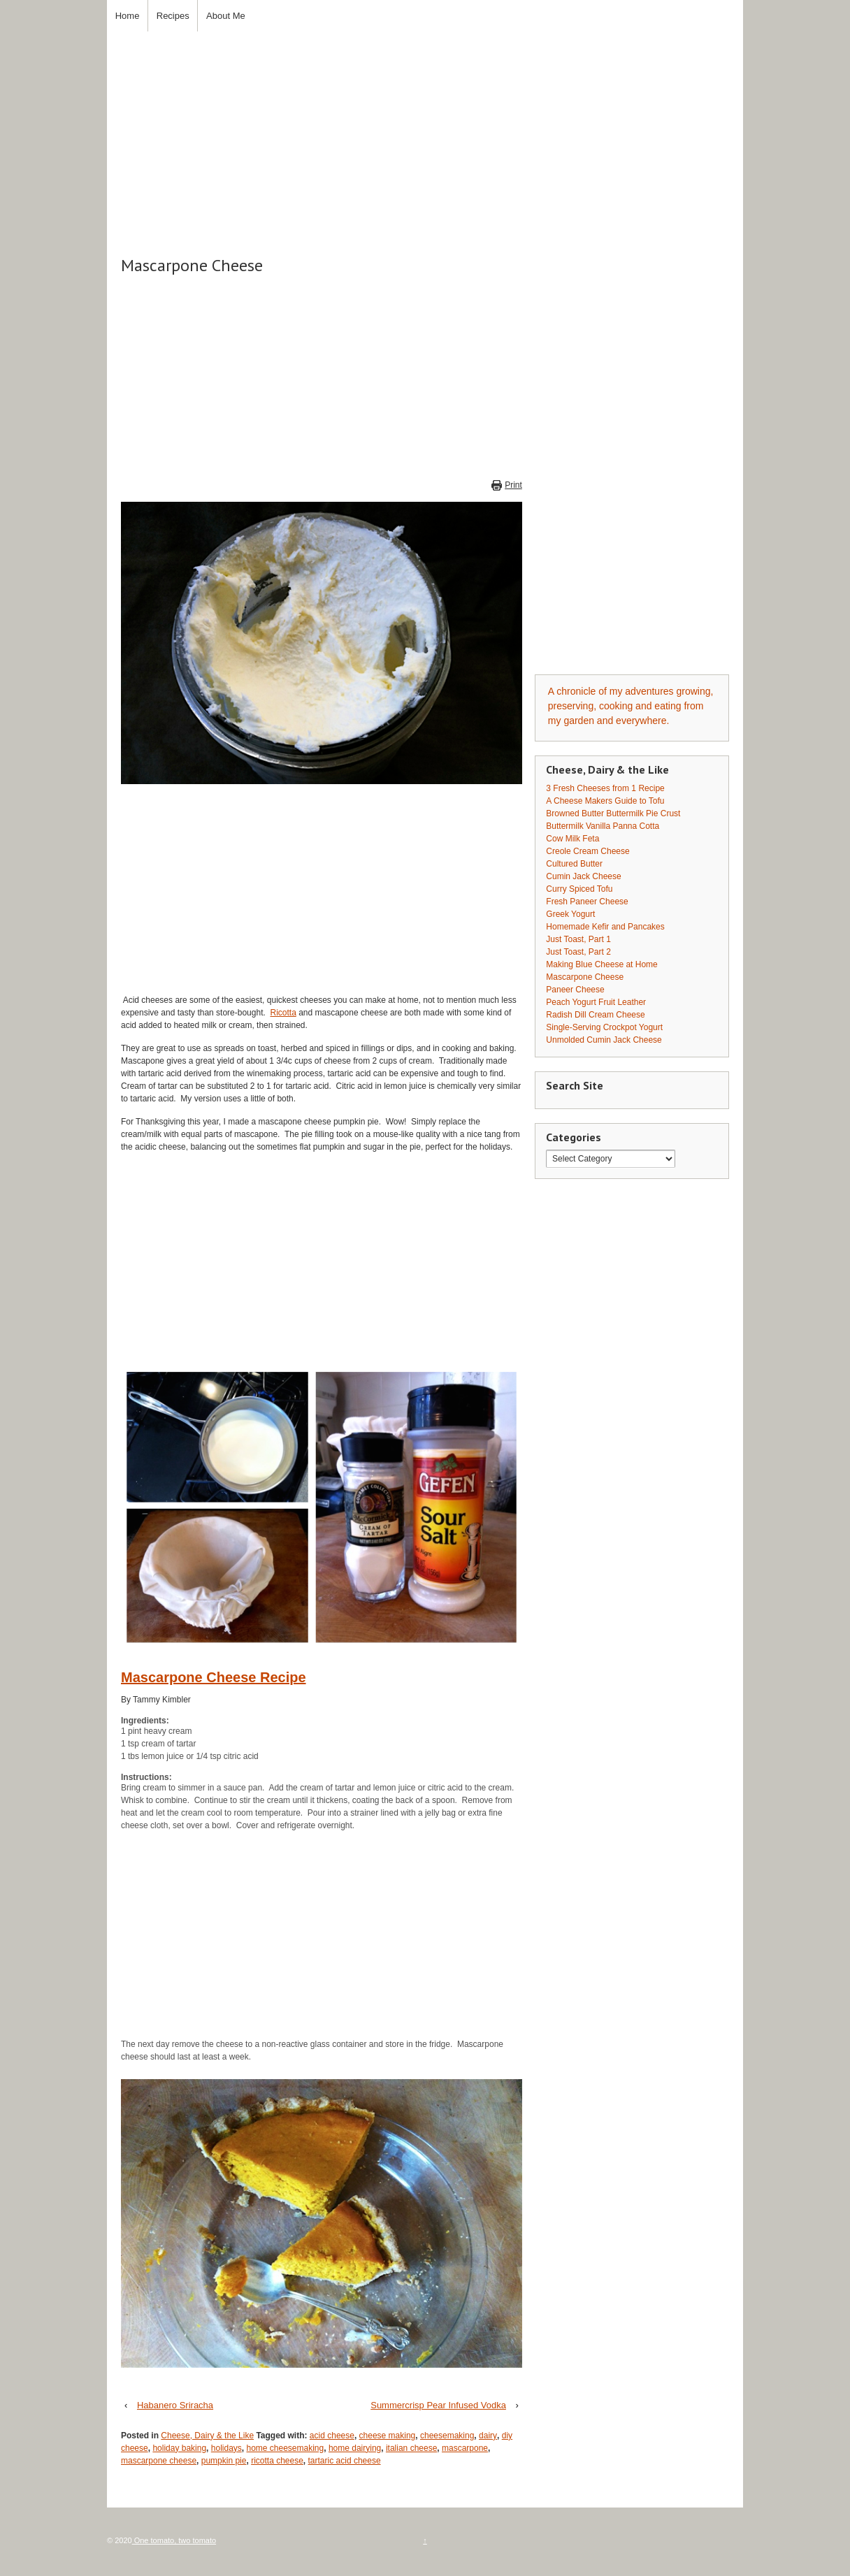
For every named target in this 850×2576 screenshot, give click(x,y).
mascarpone (465, 2448)
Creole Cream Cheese (587, 851)
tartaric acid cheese (344, 2461)
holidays (226, 2448)
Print (513, 485)
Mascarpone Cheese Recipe (213, 1677)
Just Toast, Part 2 (578, 952)
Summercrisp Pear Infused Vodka (438, 2405)
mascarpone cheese (158, 2461)
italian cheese (411, 2448)
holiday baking (179, 2448)
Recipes (173, 15)
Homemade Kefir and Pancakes (605, 927)
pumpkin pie (224, 2461)
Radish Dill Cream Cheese (595, 1015)
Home (127, 15)
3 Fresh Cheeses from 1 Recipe (605, 788)
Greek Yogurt (570, 914)
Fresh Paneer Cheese (587, 901)
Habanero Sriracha (175, 2405)
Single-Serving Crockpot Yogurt (604, 1027)
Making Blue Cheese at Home (601, 964)
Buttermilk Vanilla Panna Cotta (602, 826)
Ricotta (283, 1013)
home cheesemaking (285, 2448)
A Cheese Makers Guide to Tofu (605, 801)
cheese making (387, 2435)
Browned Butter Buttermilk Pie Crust (613, 813)
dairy (488, 2435)
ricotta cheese (277, 2461)
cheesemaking (447, 2435)
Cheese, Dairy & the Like (207, 2435)
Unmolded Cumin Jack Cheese (603, 1040)
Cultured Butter (574, 864)
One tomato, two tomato (174, 2540)
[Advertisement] (425, 129)
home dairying (355, 2448)
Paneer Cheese (575, 989)
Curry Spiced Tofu (579, 889)
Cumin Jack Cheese (583, 876)
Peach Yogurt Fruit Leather (596, 1002)
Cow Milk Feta (572, 839)
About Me (225, 15)
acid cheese (332, 2435)
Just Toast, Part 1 (578, 939)
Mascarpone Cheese (585, 977)
